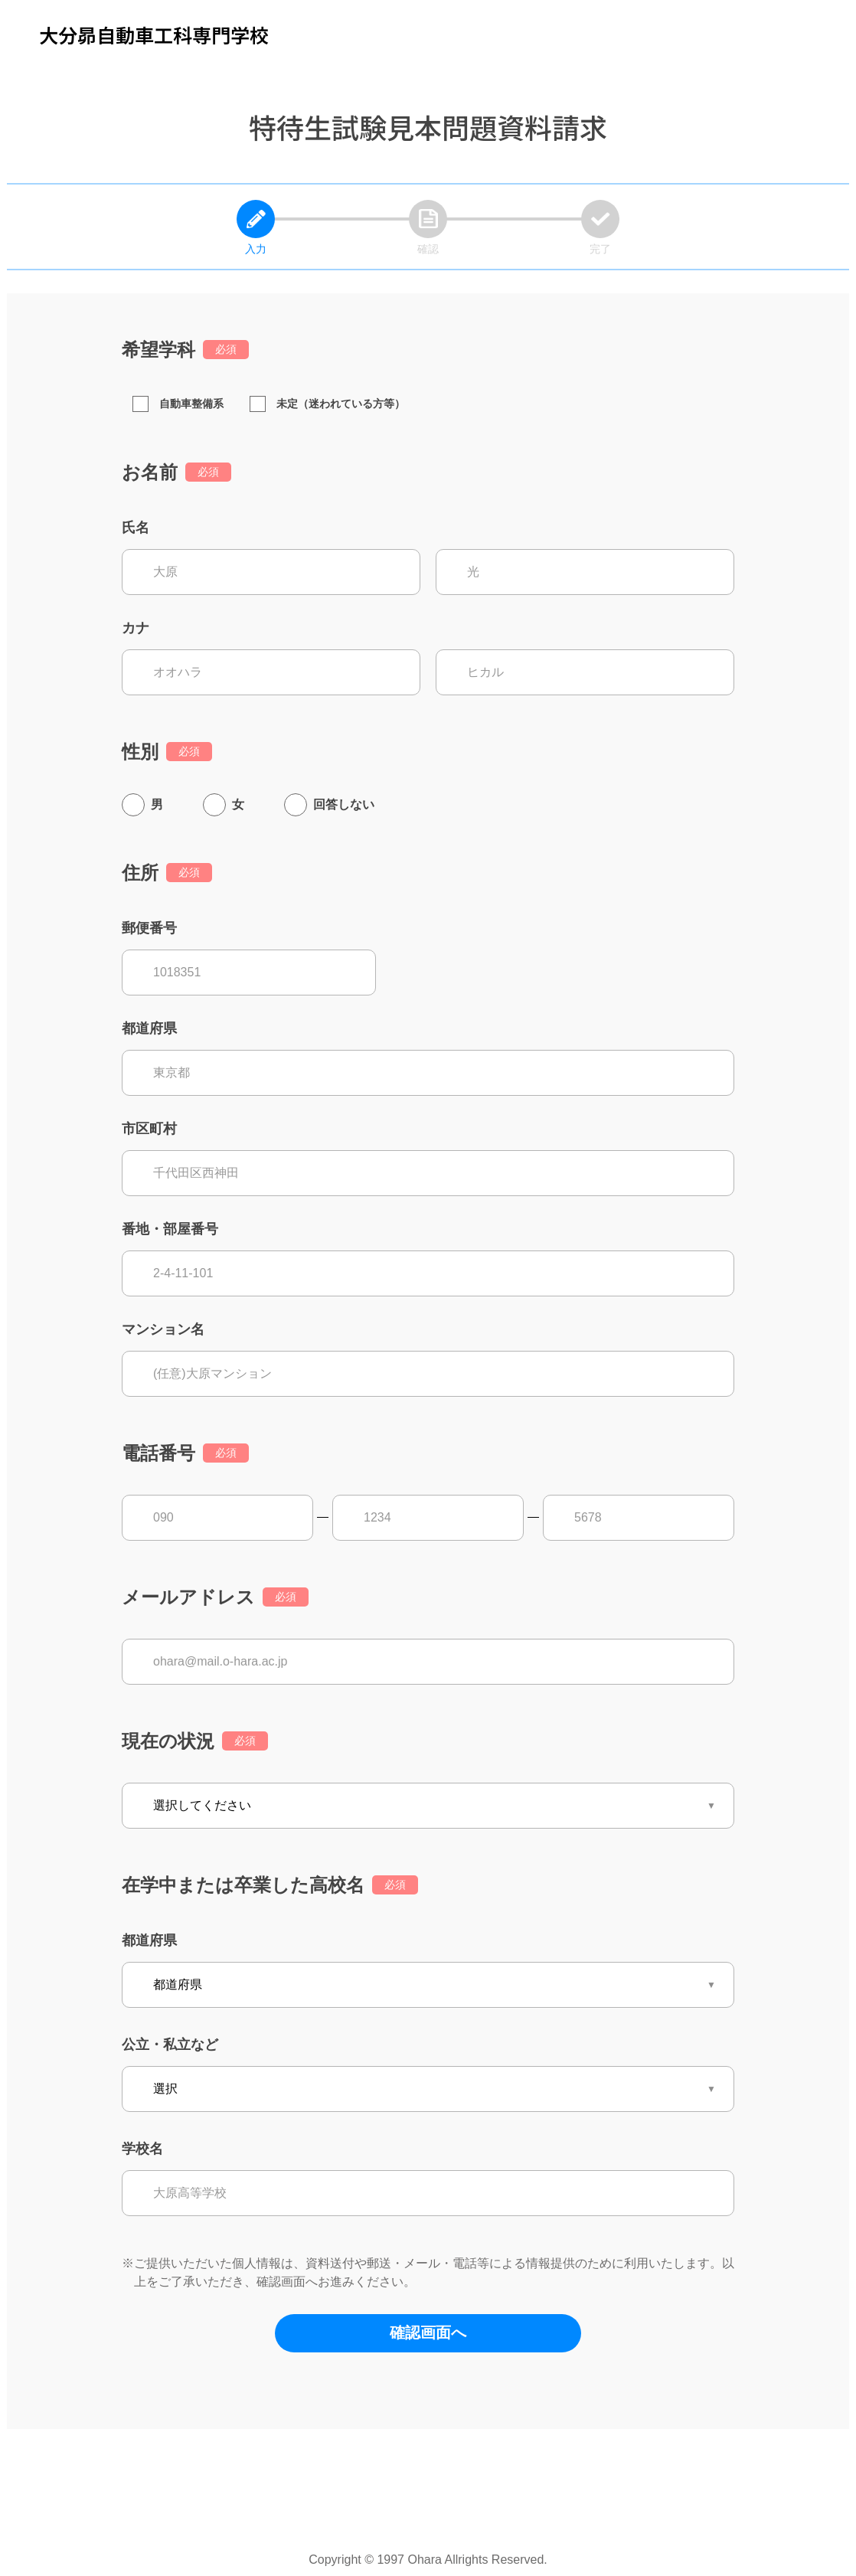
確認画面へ (428, 2332)
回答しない (343, 804)
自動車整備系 (178, 403)
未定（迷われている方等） (327, 403)
